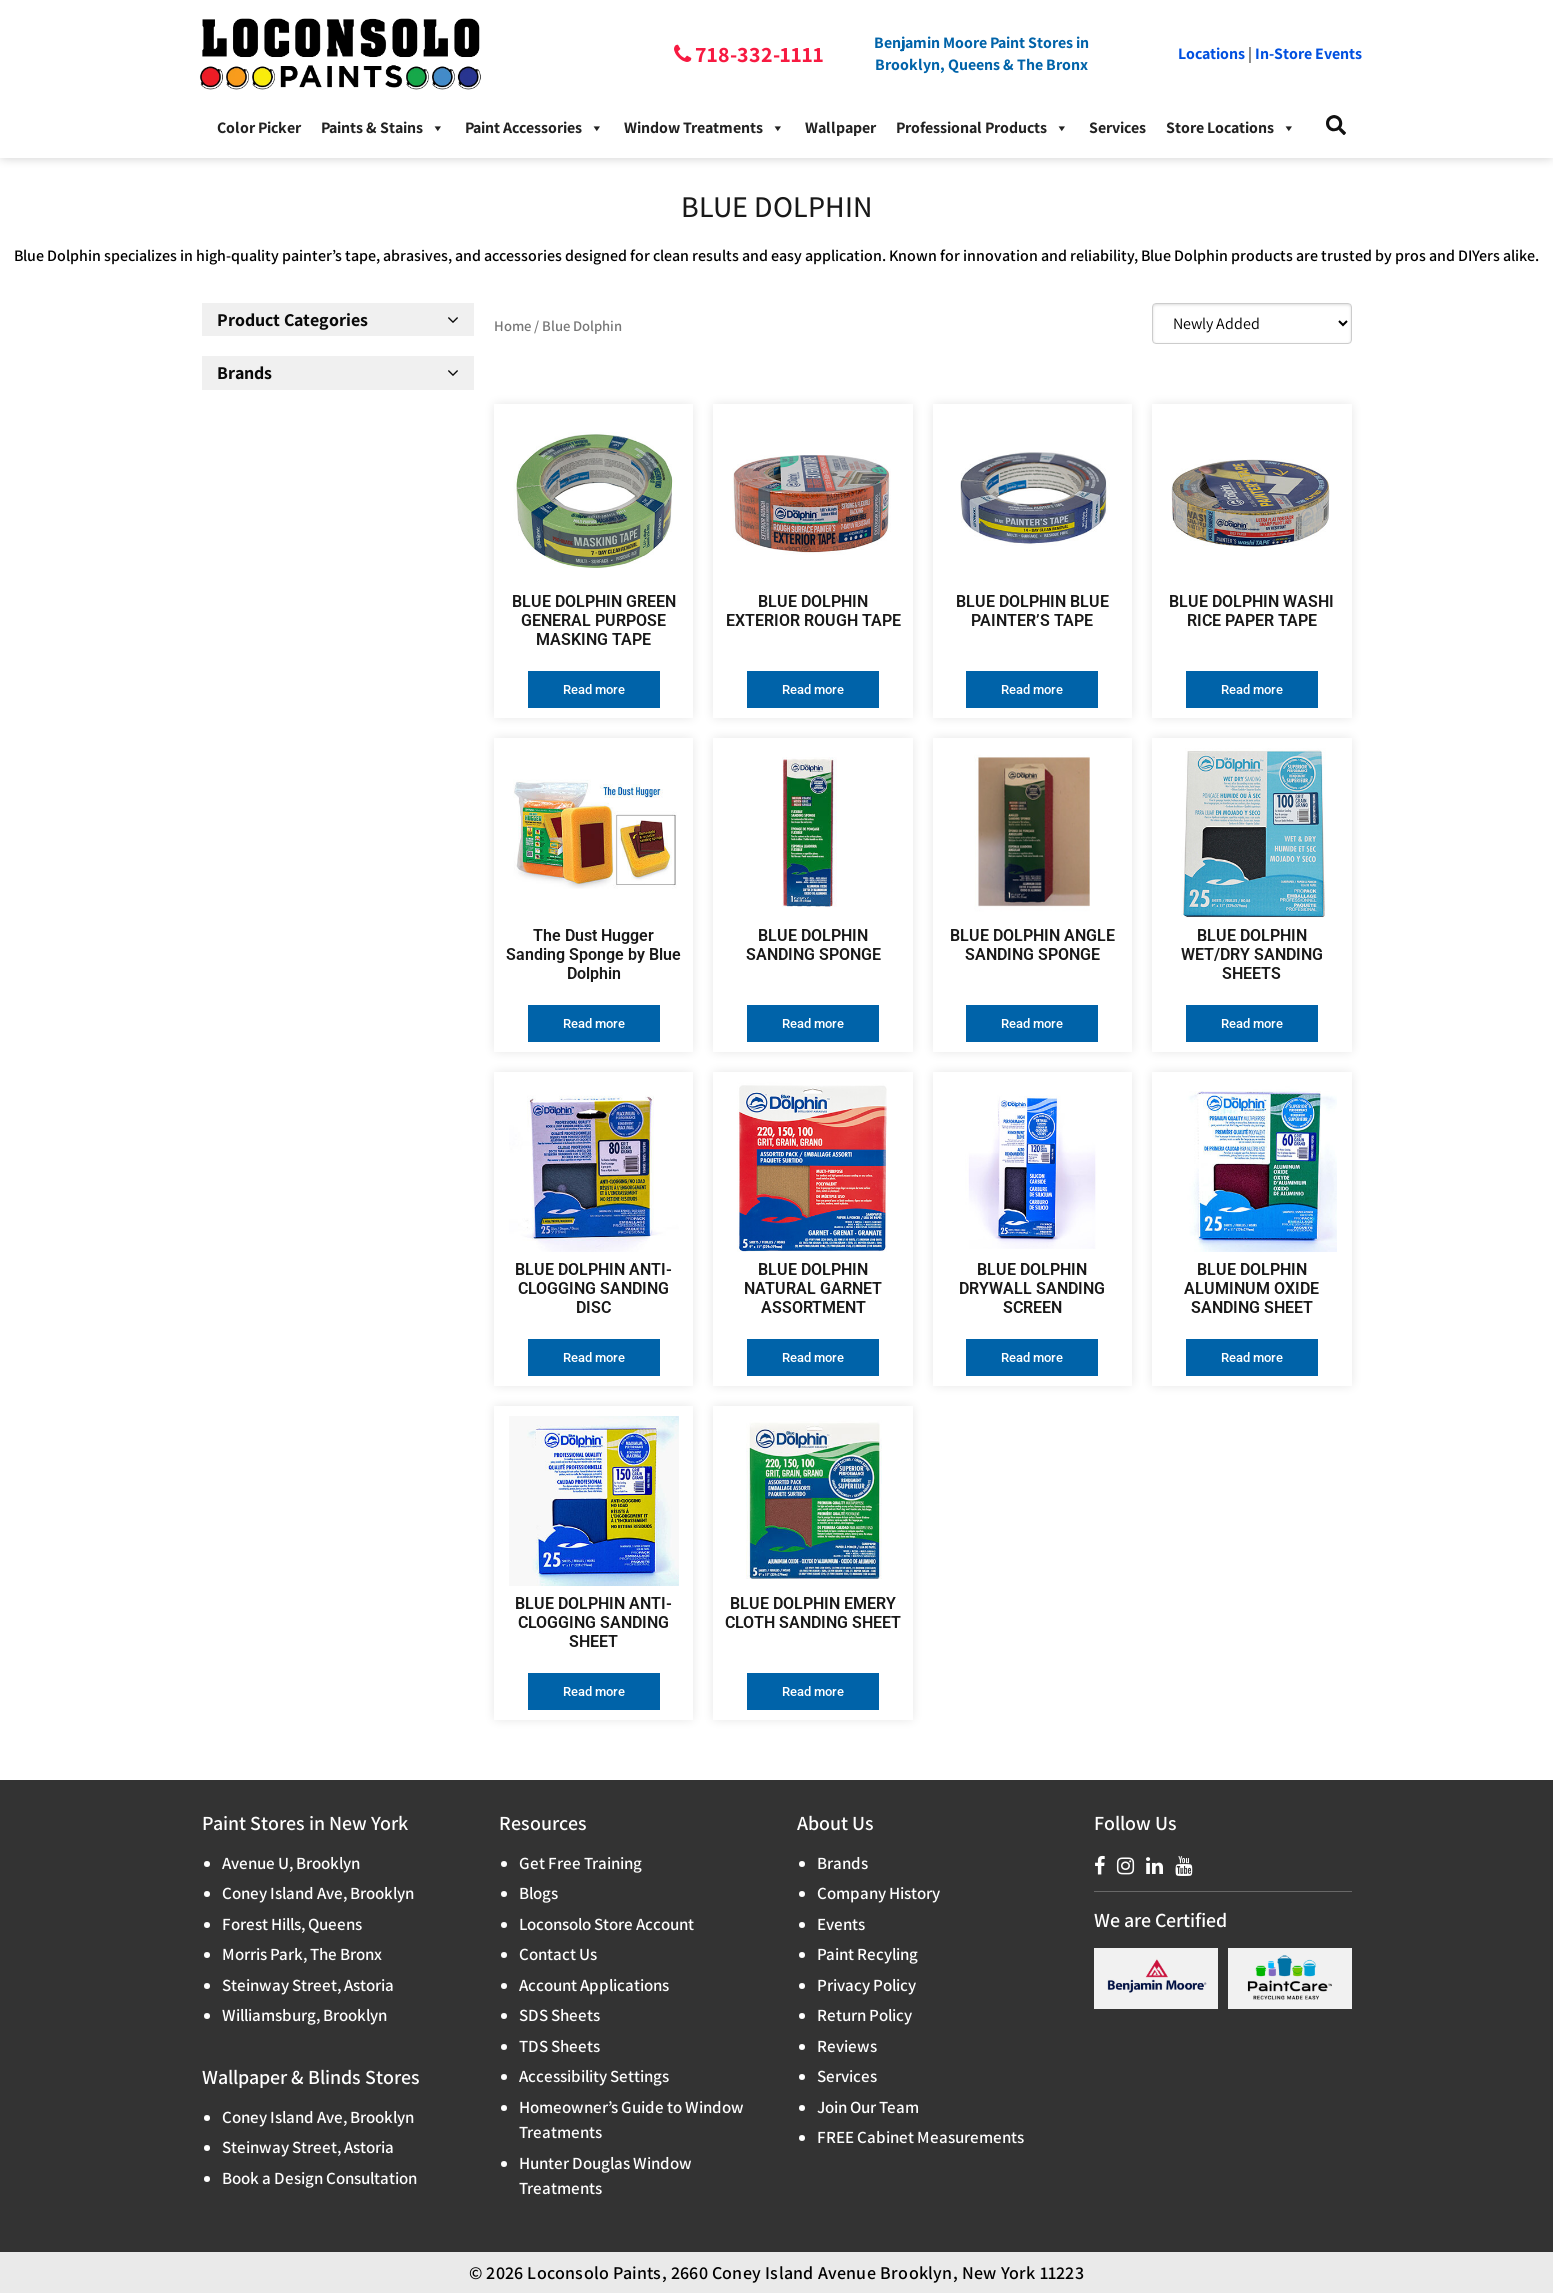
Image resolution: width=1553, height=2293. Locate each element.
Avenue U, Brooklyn (291, 1863)
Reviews (847, 2046)
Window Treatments (704, 128)
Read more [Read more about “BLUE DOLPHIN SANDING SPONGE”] (813, 1023)
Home (512, 325)
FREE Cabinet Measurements (920, 2137)
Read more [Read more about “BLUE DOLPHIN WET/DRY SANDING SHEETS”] (1252, 1023)
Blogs (538, 1893)
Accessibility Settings (594, 2076)
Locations (1211, 53)
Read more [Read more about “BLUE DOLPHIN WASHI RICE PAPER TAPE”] (1252, 689)
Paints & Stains (383, 128)
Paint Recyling (867, 1954)
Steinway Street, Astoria (308, 1985)
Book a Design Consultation (319, 2178)
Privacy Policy (866, 1985)
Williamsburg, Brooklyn (304, 2015)
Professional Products (982, 128)
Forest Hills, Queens (292, 1924)
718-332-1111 (757, 54)
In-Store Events (1308, 53)
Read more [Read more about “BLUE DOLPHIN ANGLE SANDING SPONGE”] (1032, 1023)
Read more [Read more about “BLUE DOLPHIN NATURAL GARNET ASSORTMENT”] (813, 1357)
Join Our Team (868, 2107)
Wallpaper (840, 127)
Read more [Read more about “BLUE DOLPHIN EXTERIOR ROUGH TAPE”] (813, 689)
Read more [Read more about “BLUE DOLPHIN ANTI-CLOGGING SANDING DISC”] (594, 1357)
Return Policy (864, 2015)
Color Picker (259, 127)
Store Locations (1231, 128)
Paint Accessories (534, 128)
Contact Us (558, 1954)
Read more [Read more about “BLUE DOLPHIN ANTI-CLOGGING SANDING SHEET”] (594, 1691)
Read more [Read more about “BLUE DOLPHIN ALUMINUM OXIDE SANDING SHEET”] (1252, 1357)
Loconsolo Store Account (606, 1924)
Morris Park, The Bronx (302, 1954)
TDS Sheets (559, 2046)
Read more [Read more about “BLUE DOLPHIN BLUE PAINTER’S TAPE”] (1032, 689)
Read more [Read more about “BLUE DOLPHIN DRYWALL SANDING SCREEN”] (1032, 1357)
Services (1117, 127)
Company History (878, 1893)
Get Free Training (580, 1863)
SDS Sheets (559, 2015)
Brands (842, 1863)
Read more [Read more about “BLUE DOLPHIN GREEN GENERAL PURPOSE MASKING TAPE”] (594, 689)
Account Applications (594, 1985)
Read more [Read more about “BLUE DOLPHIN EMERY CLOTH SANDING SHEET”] (813, 1691)
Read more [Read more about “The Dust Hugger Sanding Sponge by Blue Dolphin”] (594, 1023)
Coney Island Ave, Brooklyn (318, 1893)
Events (841, 1924)
